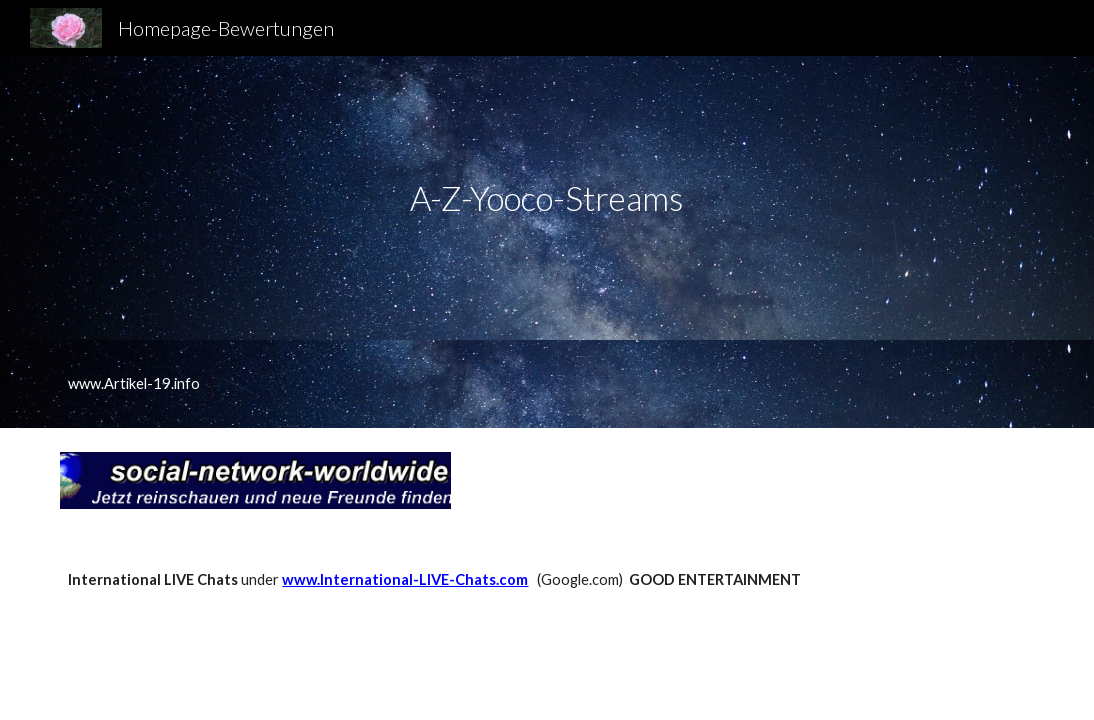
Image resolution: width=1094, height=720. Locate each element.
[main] (547, 198)
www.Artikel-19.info (134, 383)
